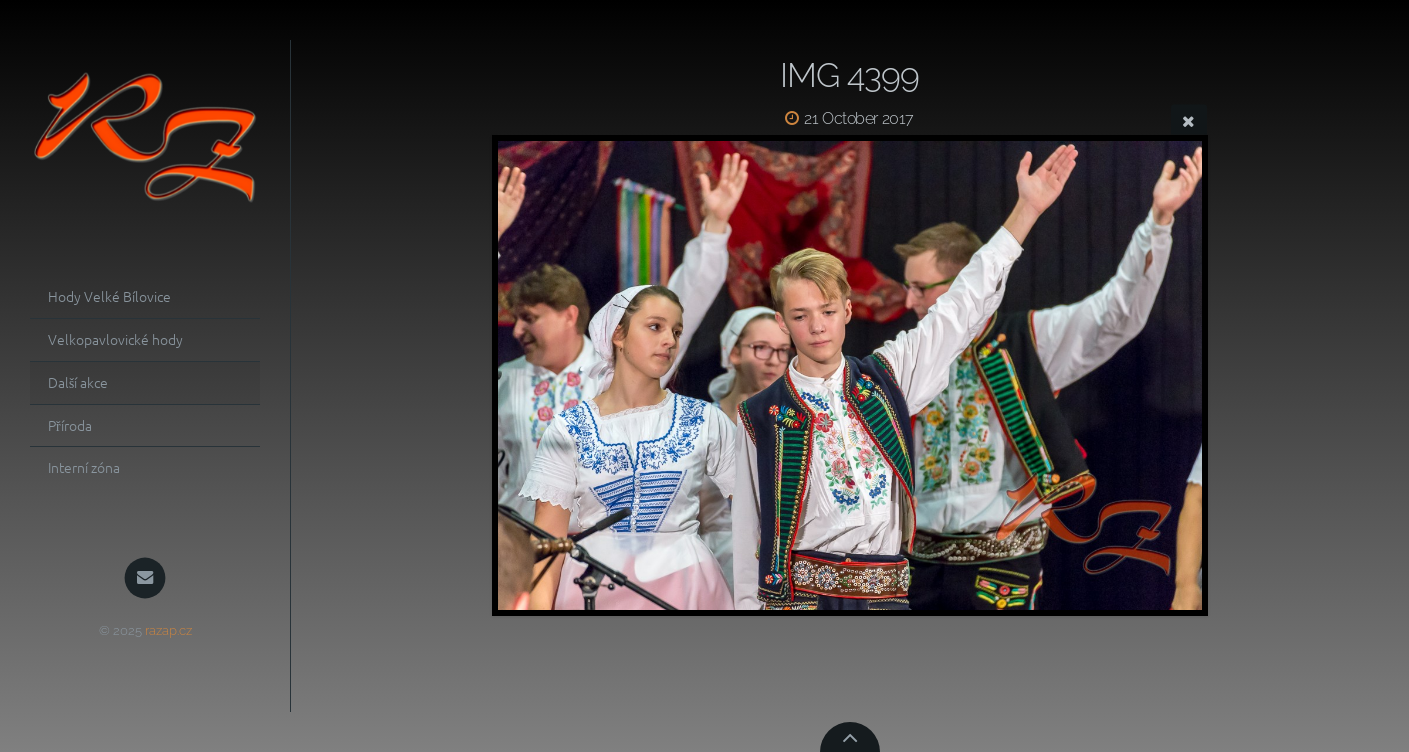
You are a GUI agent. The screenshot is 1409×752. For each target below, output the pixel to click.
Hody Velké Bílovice (109, 296)
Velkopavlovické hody (115, 339)
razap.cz (168, 630)
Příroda (70, 425)
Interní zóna (84, 467)
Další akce (78, 382)
